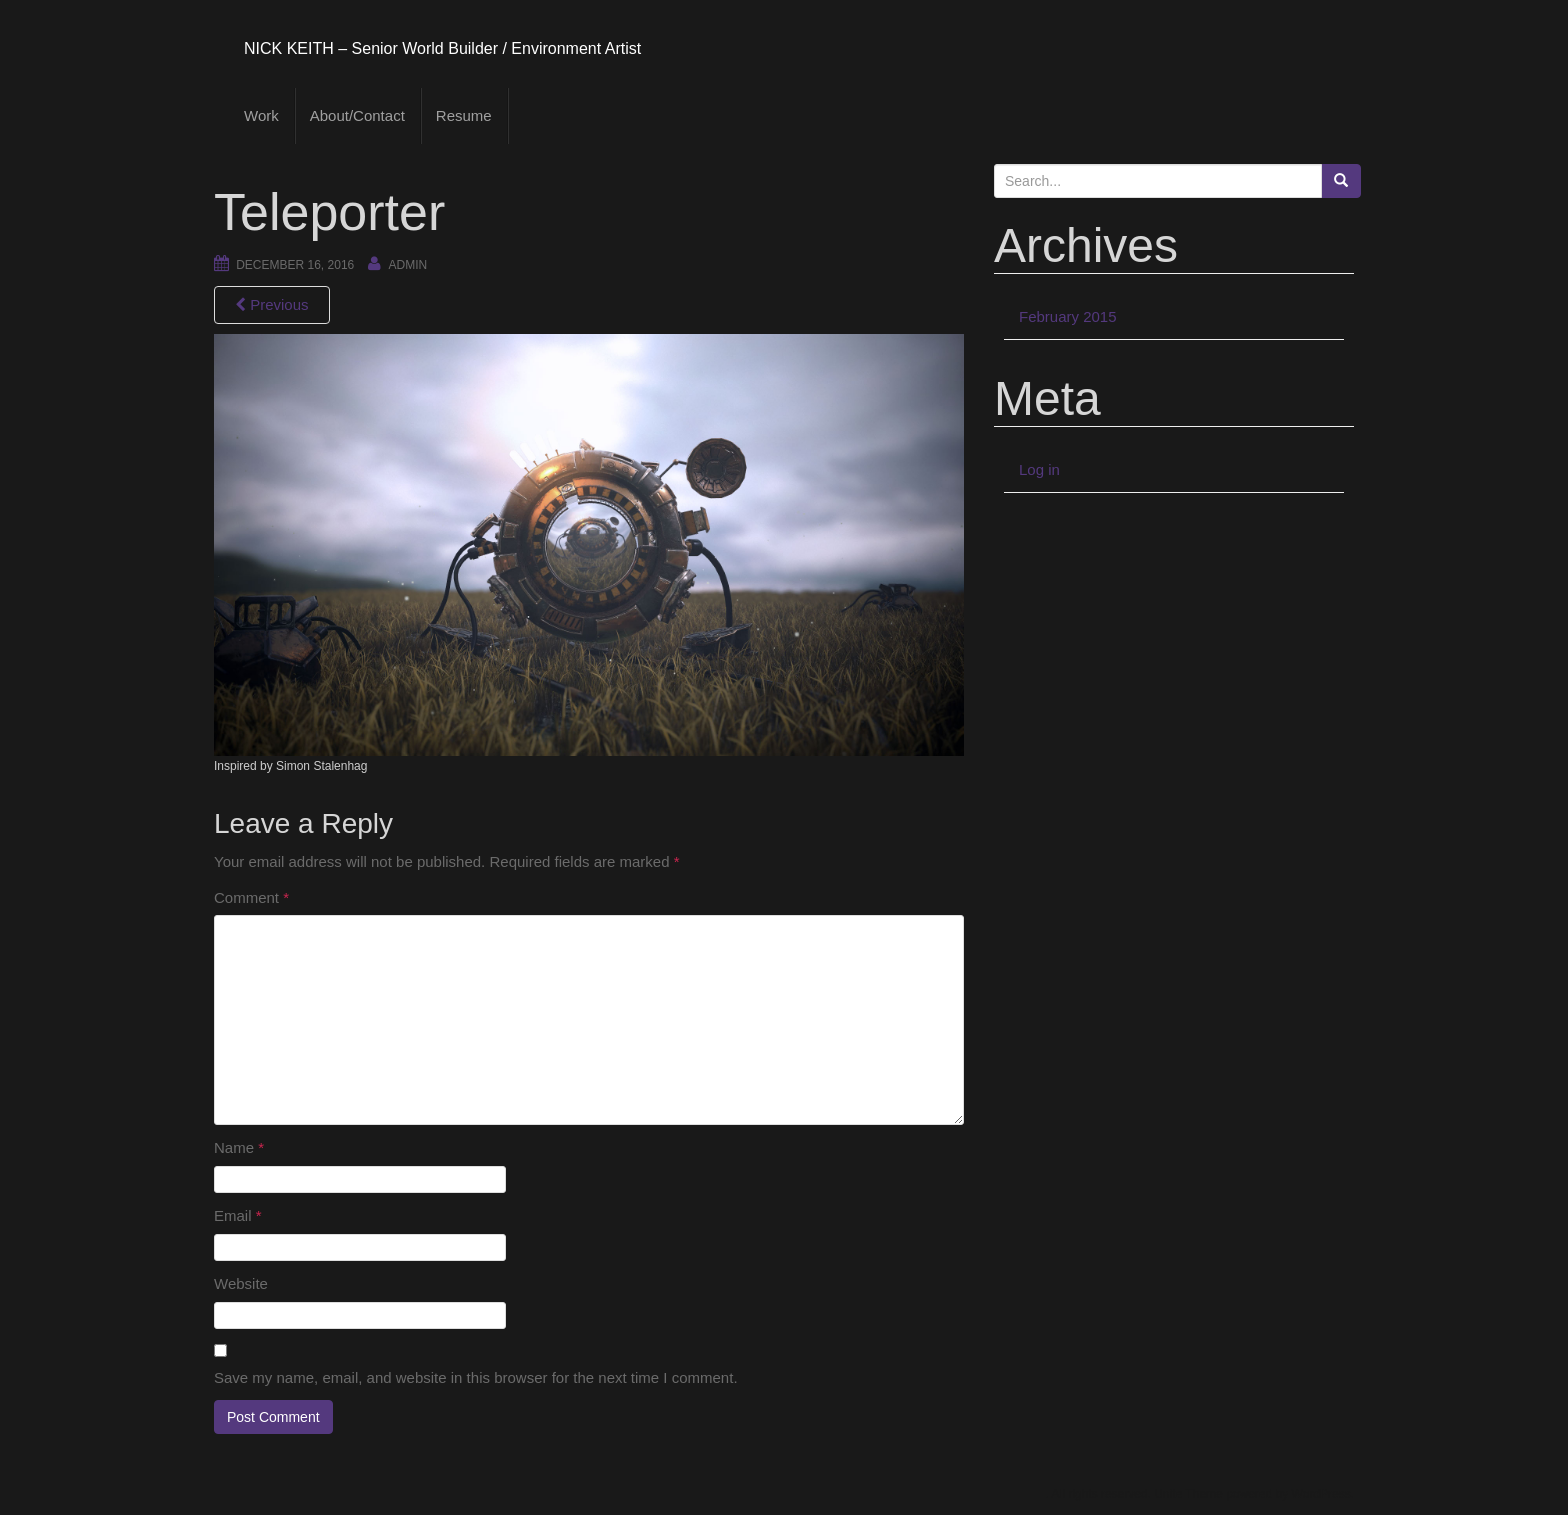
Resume (464, 115)
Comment (251, 897)
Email (238, 1215)
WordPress (1321, 1494)
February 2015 (1068, 316)
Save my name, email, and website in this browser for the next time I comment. (476, 1377)
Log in (1039, 469)
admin (408, 265)
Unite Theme (1188, 1494)
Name (239, 1147)
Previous (272, 304)
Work (261, 115)
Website (241, 1283)
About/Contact (357, 115)
